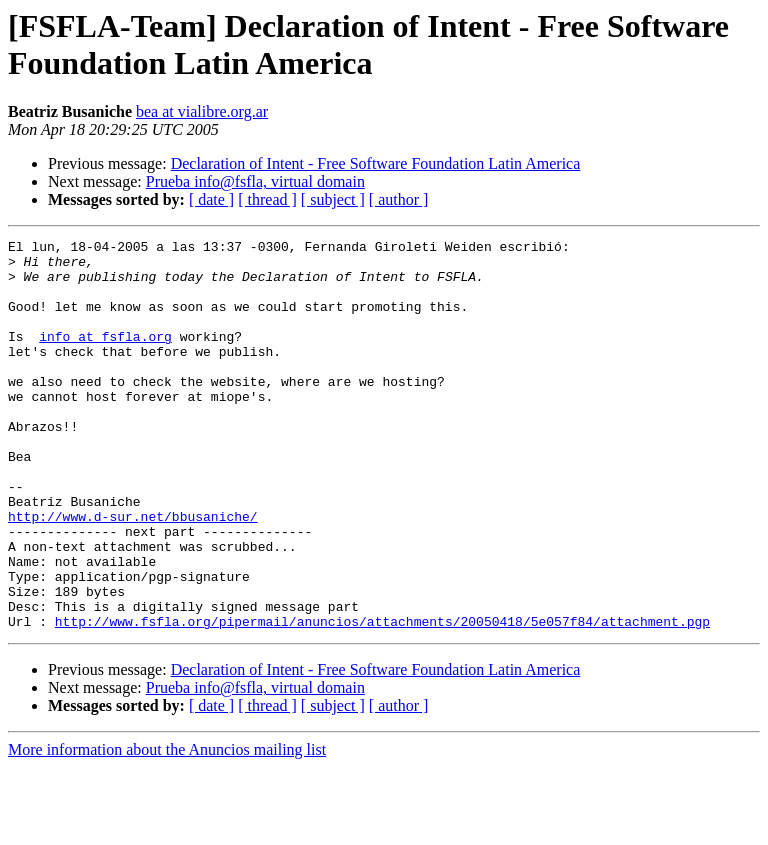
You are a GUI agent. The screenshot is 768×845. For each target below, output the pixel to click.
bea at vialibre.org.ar (202, 111)
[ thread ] (267, 199)
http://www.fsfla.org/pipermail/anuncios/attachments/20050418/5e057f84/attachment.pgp (382, 699)
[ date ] (211, 199)
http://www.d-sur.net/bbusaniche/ (133, 573)
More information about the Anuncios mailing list (167, 827)
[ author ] (399, 199)
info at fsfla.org (105, 357)
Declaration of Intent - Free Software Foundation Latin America (376, 163)
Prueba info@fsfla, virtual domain (255, 181)
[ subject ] (333, 199)
